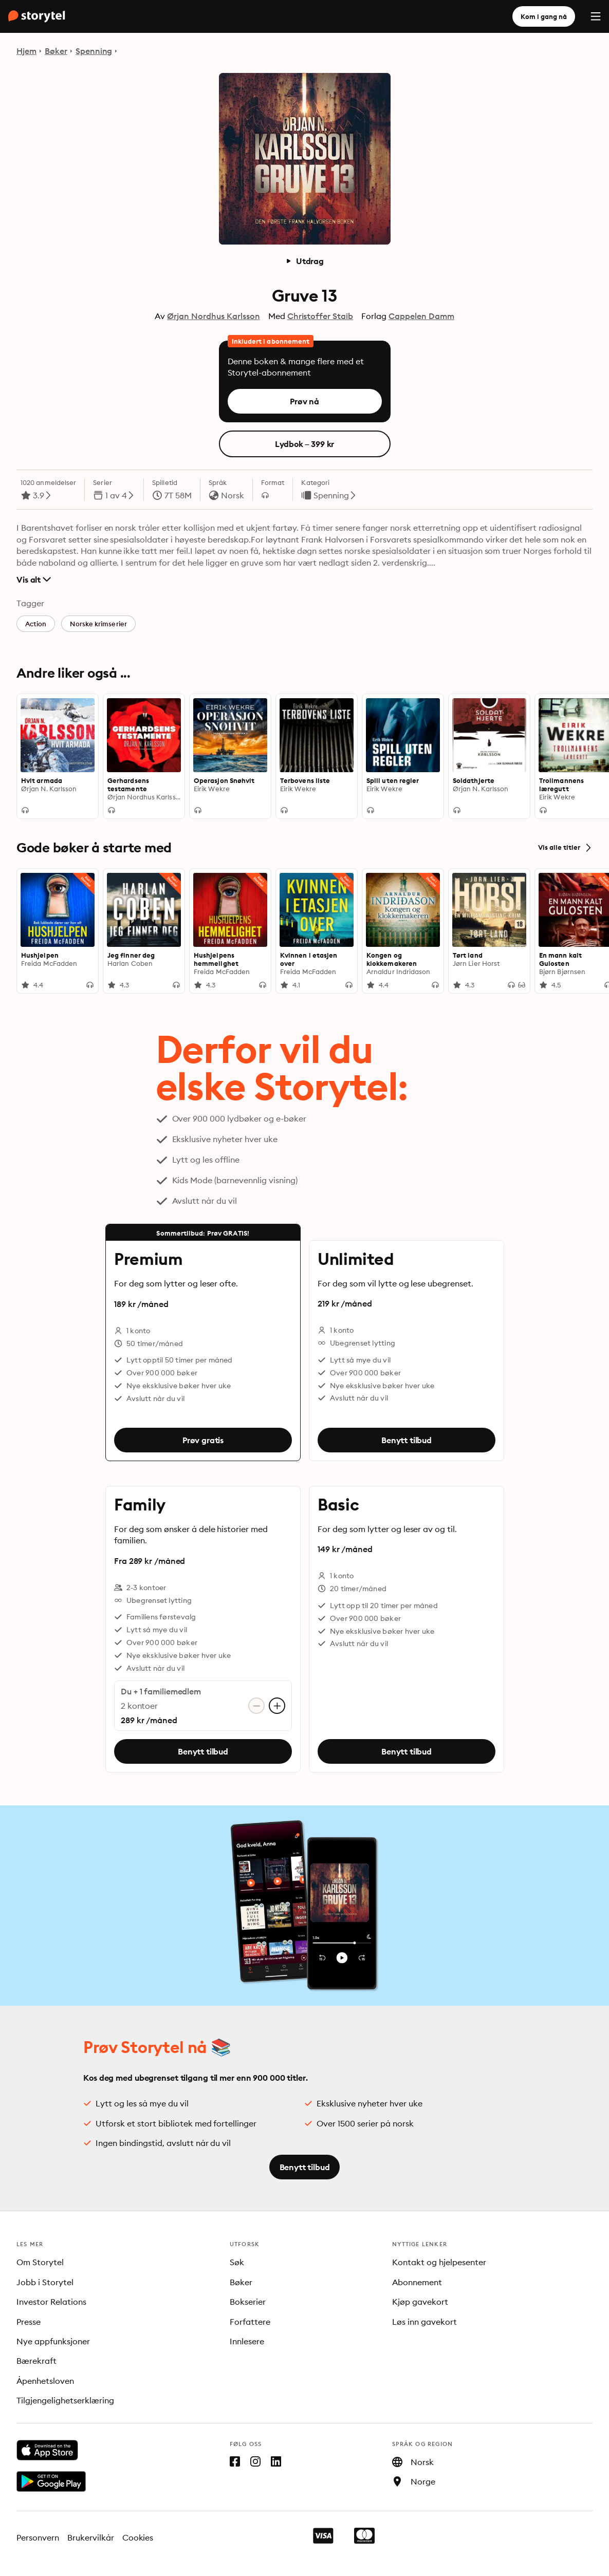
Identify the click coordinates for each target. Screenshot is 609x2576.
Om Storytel (40, 2262)
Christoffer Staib (320, 316)
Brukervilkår (90, 2537)
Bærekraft (36, 2361)
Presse (28, 2322)
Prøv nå (304, 401)
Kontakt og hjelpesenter (439, 2262)
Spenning (94, 51)
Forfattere (250, 2322)
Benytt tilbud (406, 1440)
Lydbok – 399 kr (305, 444)
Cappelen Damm (421, 316)
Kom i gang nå (544, 16)
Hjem (26, 51)
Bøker (56, 51)
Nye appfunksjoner (53, 2341)
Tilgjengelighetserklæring (65, 2400)
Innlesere (247, 2341)
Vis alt (33, 579)
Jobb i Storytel (44, 2282)
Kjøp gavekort (420, 2302)
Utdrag (304, 261)
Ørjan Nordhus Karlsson (213, 316)
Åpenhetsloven (45, 2381)
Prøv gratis (202, 1440)
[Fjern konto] (256, 1705)
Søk (237, 2262)
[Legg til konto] (277, 1705)
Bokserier (248, 2302)
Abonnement (417, 2282)
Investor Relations (51, 2302)
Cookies (138, 2537)
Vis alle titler (565, 848)
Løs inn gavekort (424, 2322)
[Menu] (595, 16)
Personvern (37, 2537)
